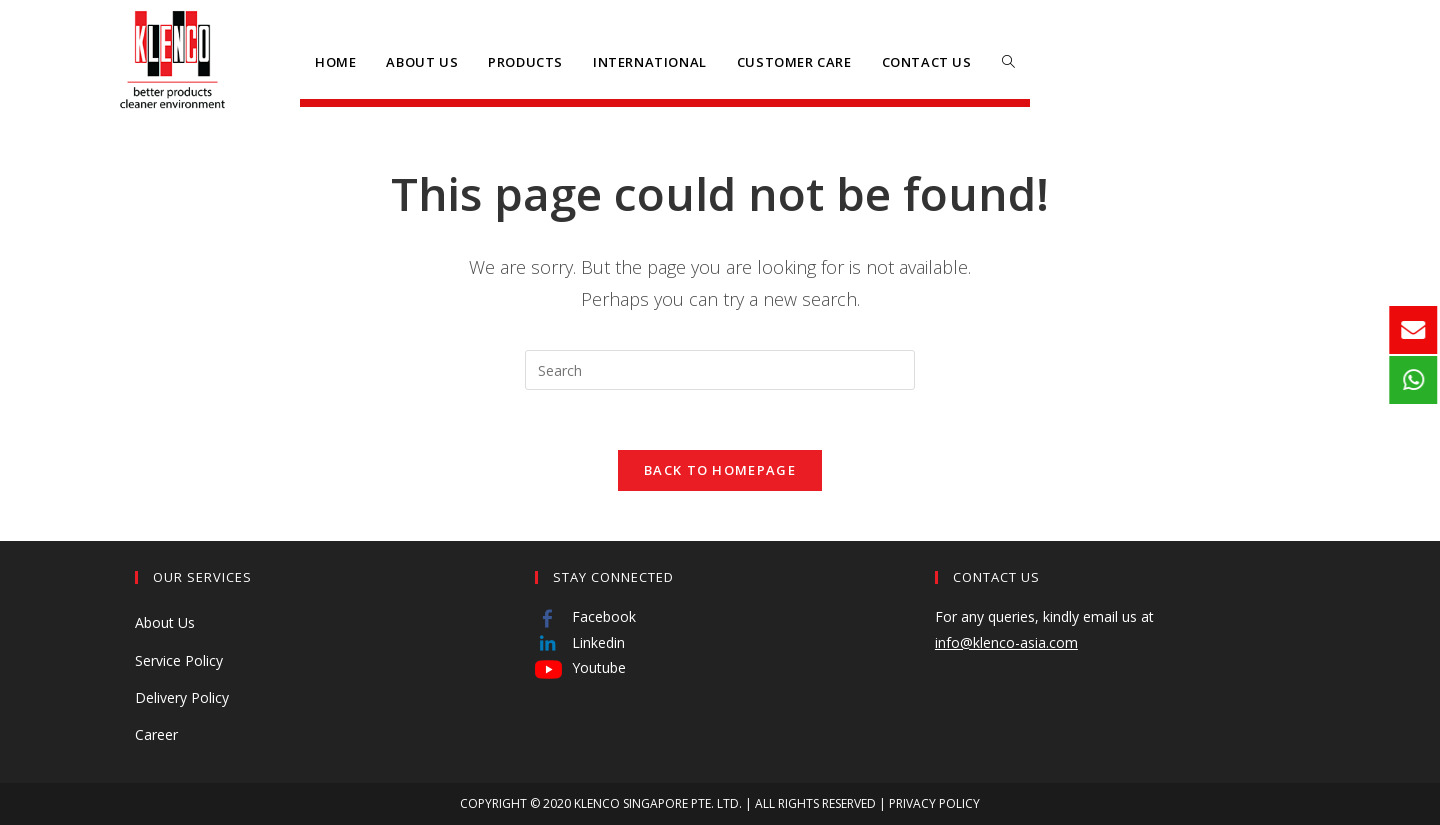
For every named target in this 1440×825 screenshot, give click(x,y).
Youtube (580, 667)
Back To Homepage (720, 470)
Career (156, 734)
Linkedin (580, 642)
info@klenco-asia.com (1006, 642)
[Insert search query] (720, 370)
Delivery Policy (182, 697)
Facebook (585, 616)
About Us (165, 622)
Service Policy (179, 660)
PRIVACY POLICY (934, 803)
